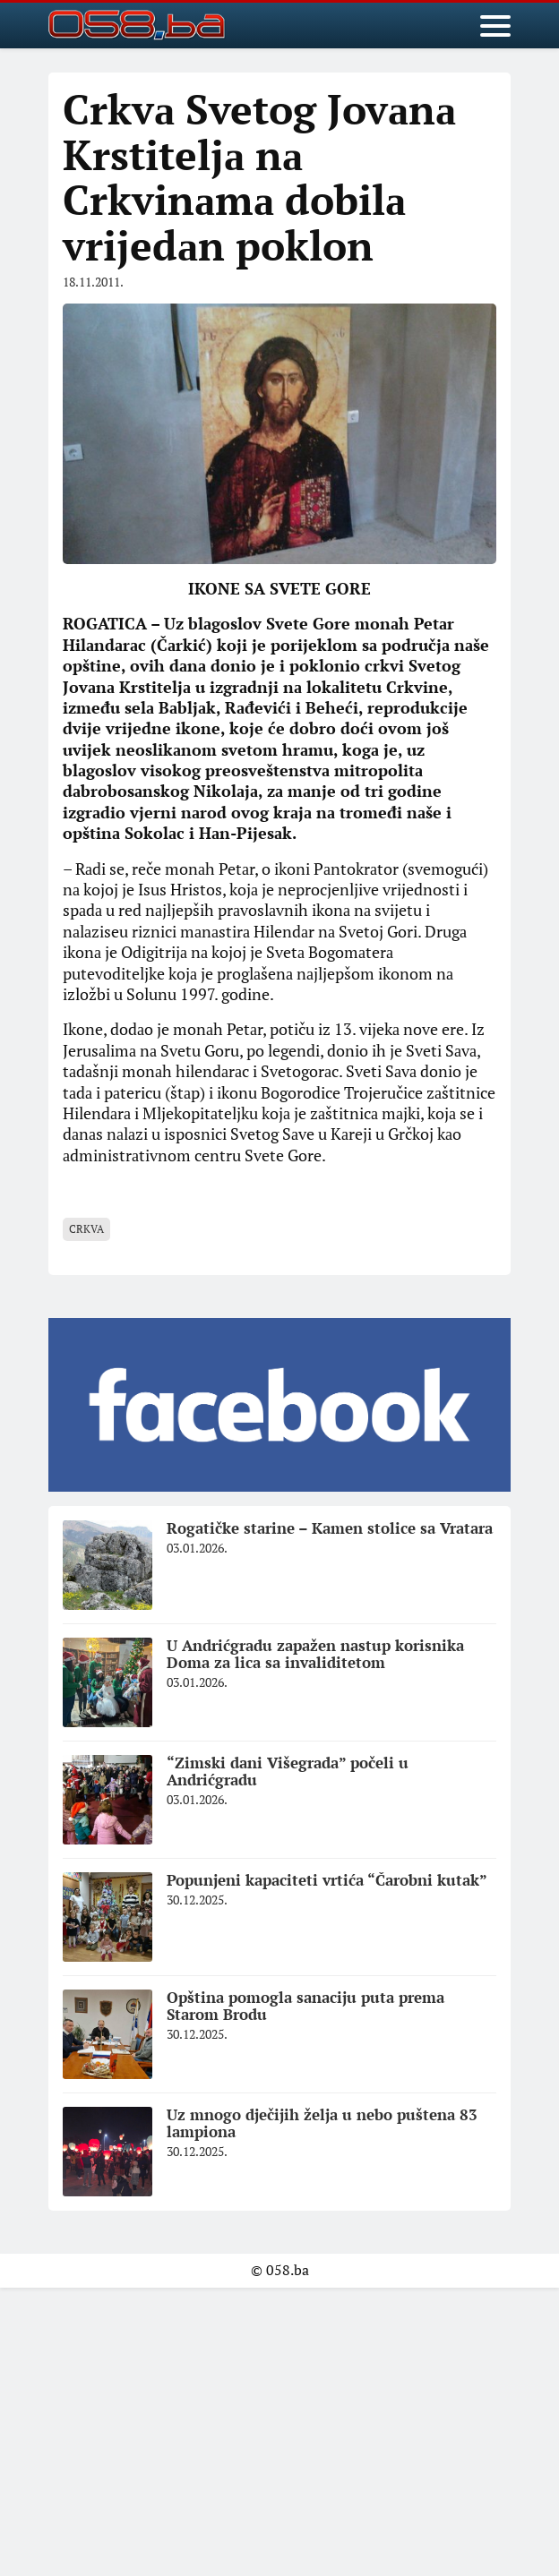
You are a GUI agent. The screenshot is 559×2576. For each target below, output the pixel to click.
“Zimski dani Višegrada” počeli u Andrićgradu (287, 1771)
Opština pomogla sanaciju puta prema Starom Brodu (305, 2005)
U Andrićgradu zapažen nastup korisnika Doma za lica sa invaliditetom (315, 1654)
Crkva (86, 1229)
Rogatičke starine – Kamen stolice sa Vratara (330, 1528)
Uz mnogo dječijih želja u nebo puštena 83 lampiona (322, 2123)
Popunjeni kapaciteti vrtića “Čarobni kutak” (327, 1880)
